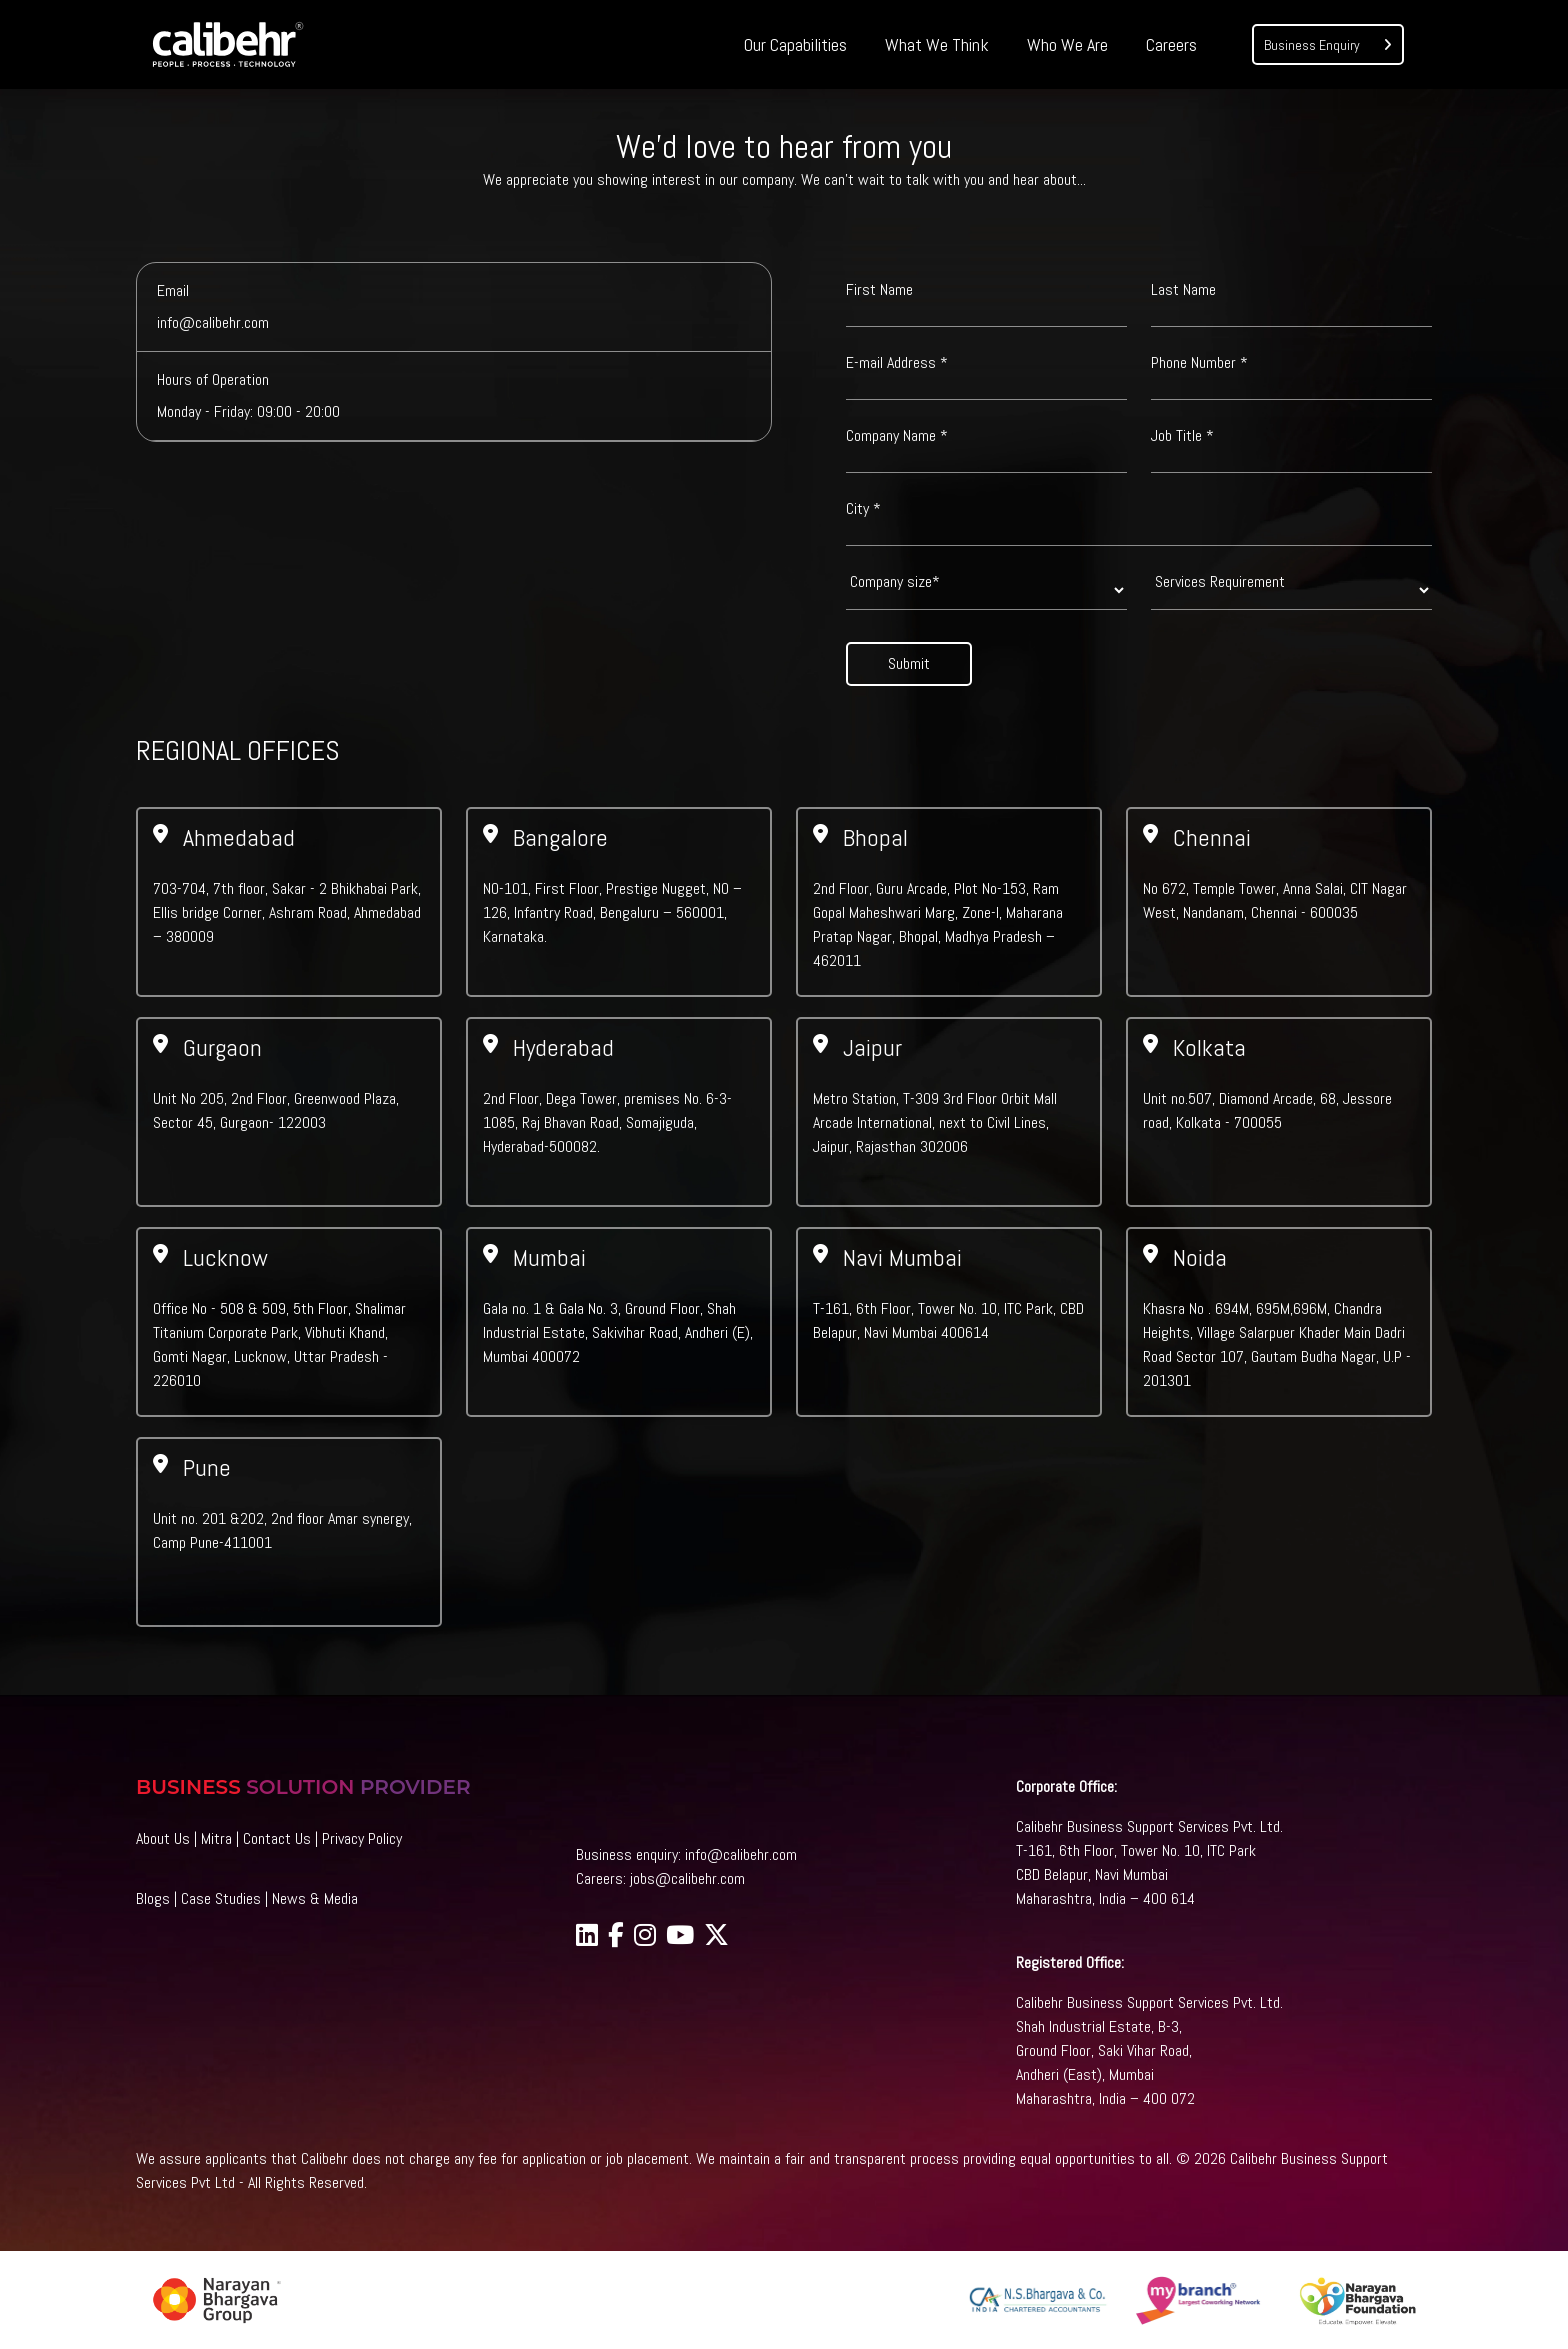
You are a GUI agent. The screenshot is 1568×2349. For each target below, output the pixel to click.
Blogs (153, 1898)
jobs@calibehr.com (687, 1878)
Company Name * (897, 435)
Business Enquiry (1328, 43)
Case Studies (221, 1898)
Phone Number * (1199, 362)
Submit (909, 663)
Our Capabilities (795, 44)
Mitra (216, 1838)
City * (863, 508)
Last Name (1183, 289)
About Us (163, 1838)
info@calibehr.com (741, 1854)
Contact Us (277, 1838)
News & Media (315, 1898)
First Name (879, 289)
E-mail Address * (897, 362)
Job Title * (1182, 435)
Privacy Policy (362, 1838)
